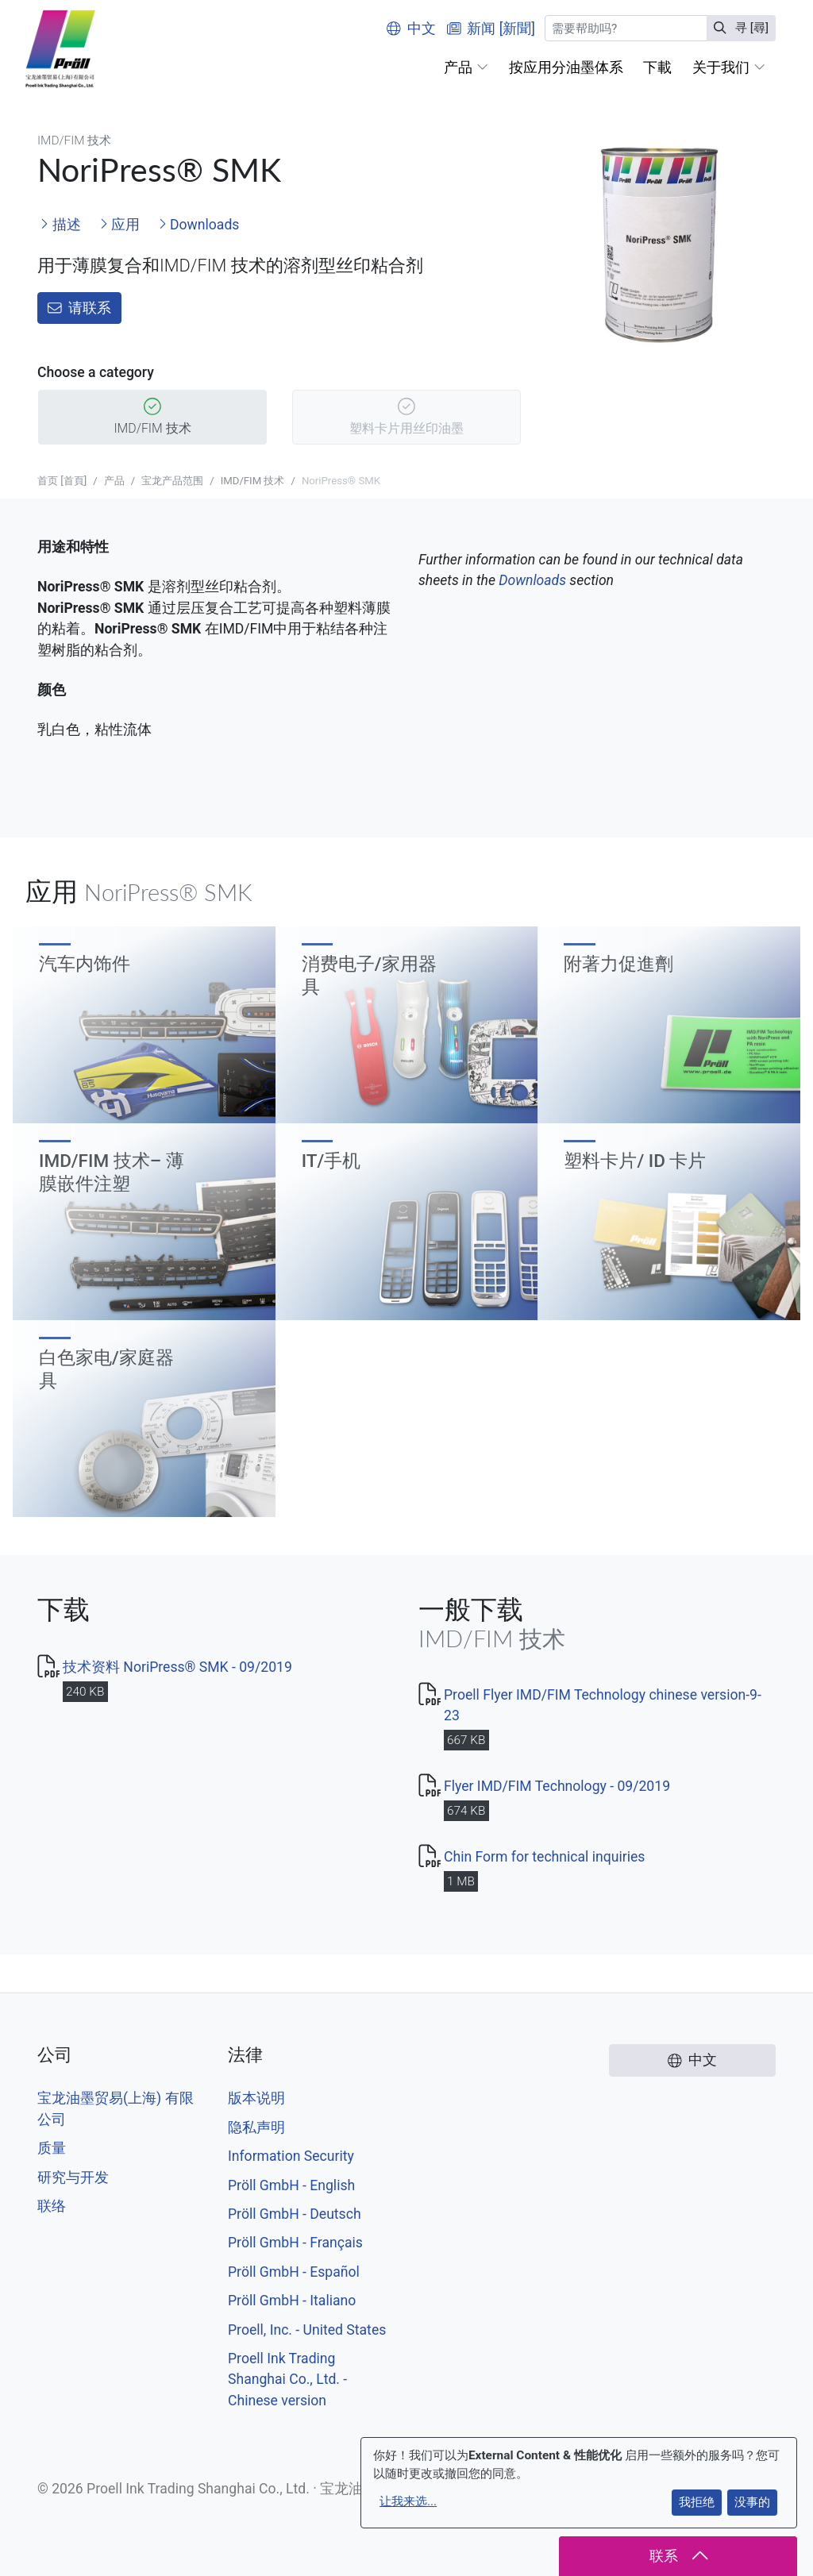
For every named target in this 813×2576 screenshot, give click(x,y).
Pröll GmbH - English (291, 2185)
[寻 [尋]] (626, 28)
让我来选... (408, 2501)
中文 (411, 29)
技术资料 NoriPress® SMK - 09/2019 (177, 1667)
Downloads (199, 225)
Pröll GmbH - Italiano (292, 2300)
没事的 (752, 2502)
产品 (114, 481)
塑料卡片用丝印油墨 (406, 418)
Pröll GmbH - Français (295, 2243)
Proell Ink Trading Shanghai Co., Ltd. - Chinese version (287, 2380)
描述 (60, 225)
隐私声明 (256, 2127)
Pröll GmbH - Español (294, 2272)
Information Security (291, 2156)
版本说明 (256, 2098)
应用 (119, 225)
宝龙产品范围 (172, 481)
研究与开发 (73, 2177)
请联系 (79, 308)
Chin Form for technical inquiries (544, 1857)
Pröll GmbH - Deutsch (294, 2214)
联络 (51, 2206)
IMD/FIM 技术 (152, 418)
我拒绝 (697, 2502)
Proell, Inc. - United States (307, 2330)
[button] (466, 67)
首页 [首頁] (62, 481)
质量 (51, 2148)
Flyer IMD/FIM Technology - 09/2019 (557, 1786)
